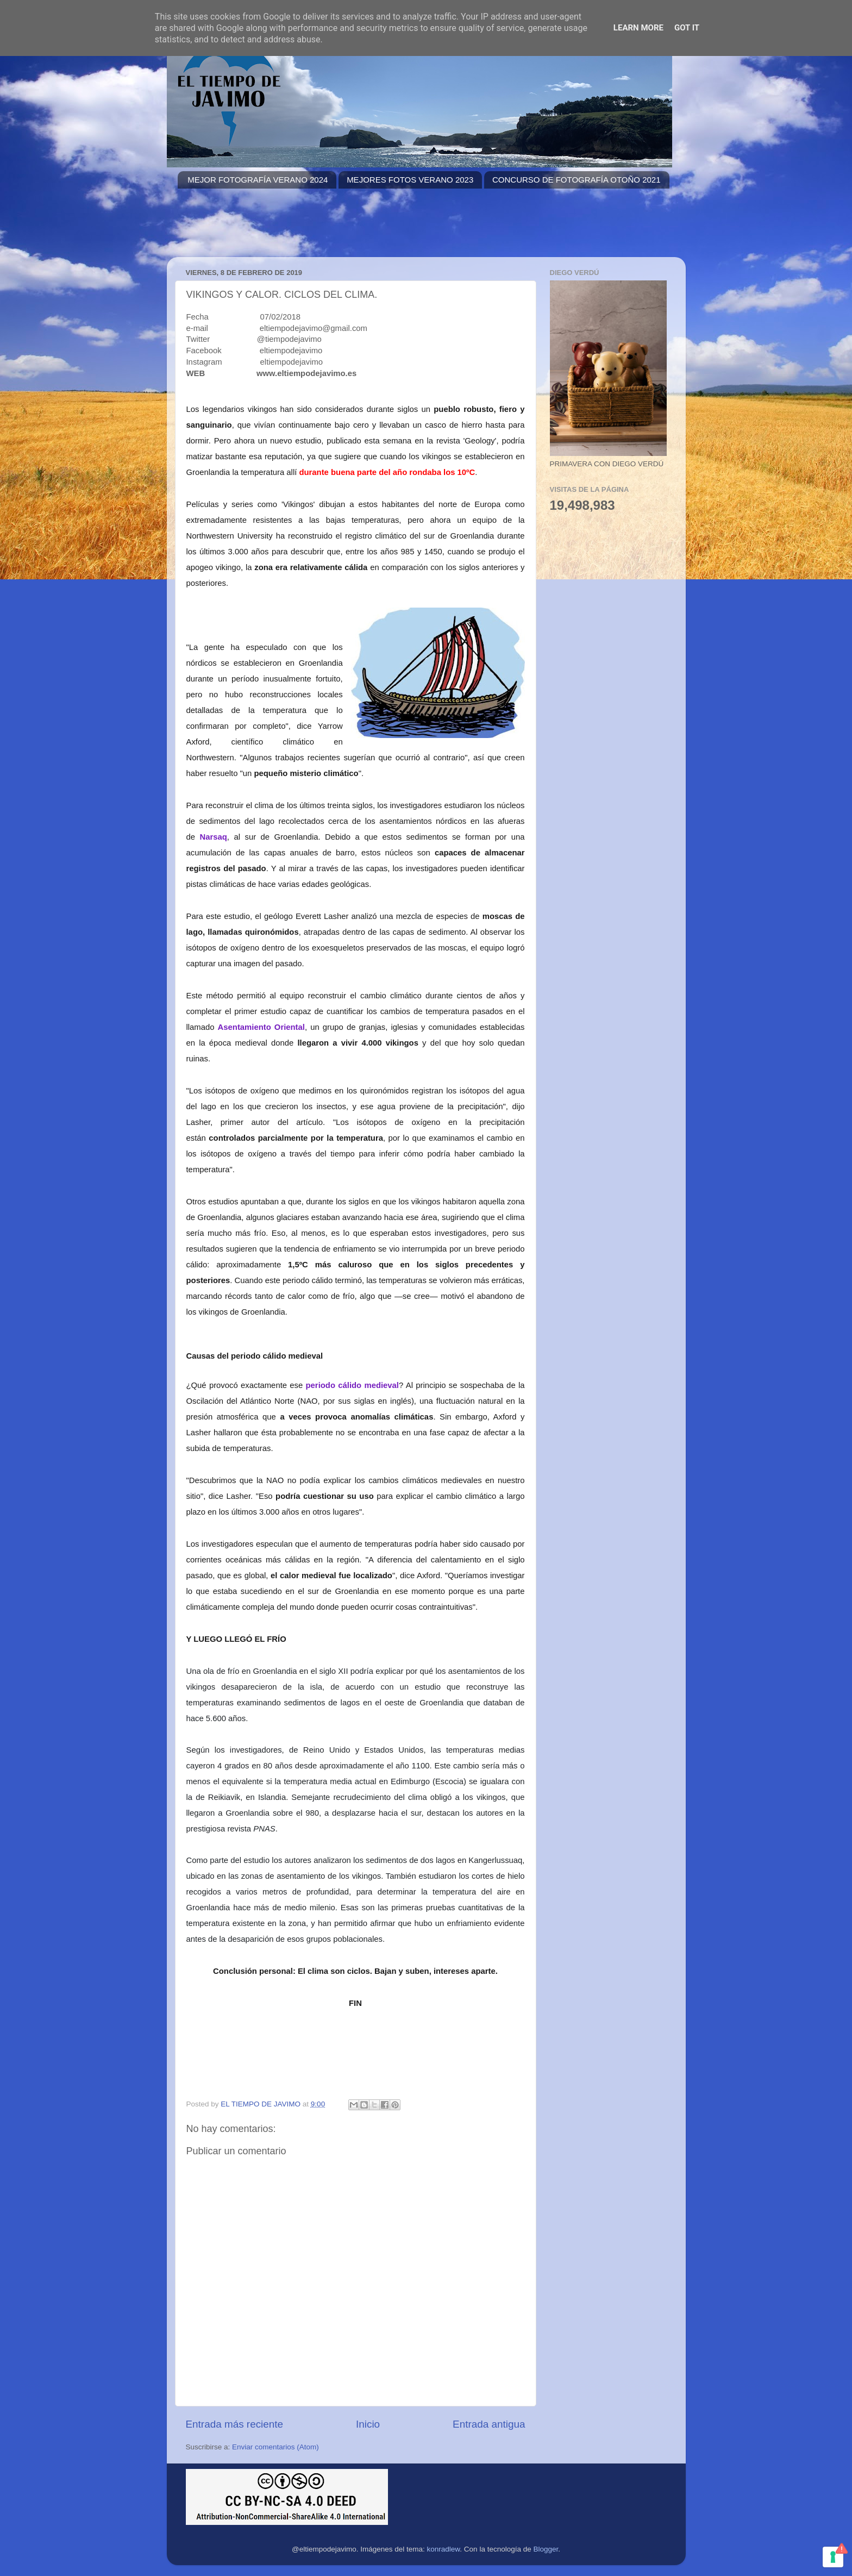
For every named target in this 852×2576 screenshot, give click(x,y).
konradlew (443, 2549)
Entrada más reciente (235, 2424)
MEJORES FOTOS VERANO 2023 (410, 179)
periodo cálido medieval (352, 1385)
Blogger (545, 2549)
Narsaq (213, 837)
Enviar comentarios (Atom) (275, 2447)
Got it (686, 28)
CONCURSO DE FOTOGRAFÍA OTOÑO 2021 (576, 179)
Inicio (368, 2424)
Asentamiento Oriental (261, 1027)
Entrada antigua (489, 2424)
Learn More (638, 28)
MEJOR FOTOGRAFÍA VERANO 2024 (257, 179)
